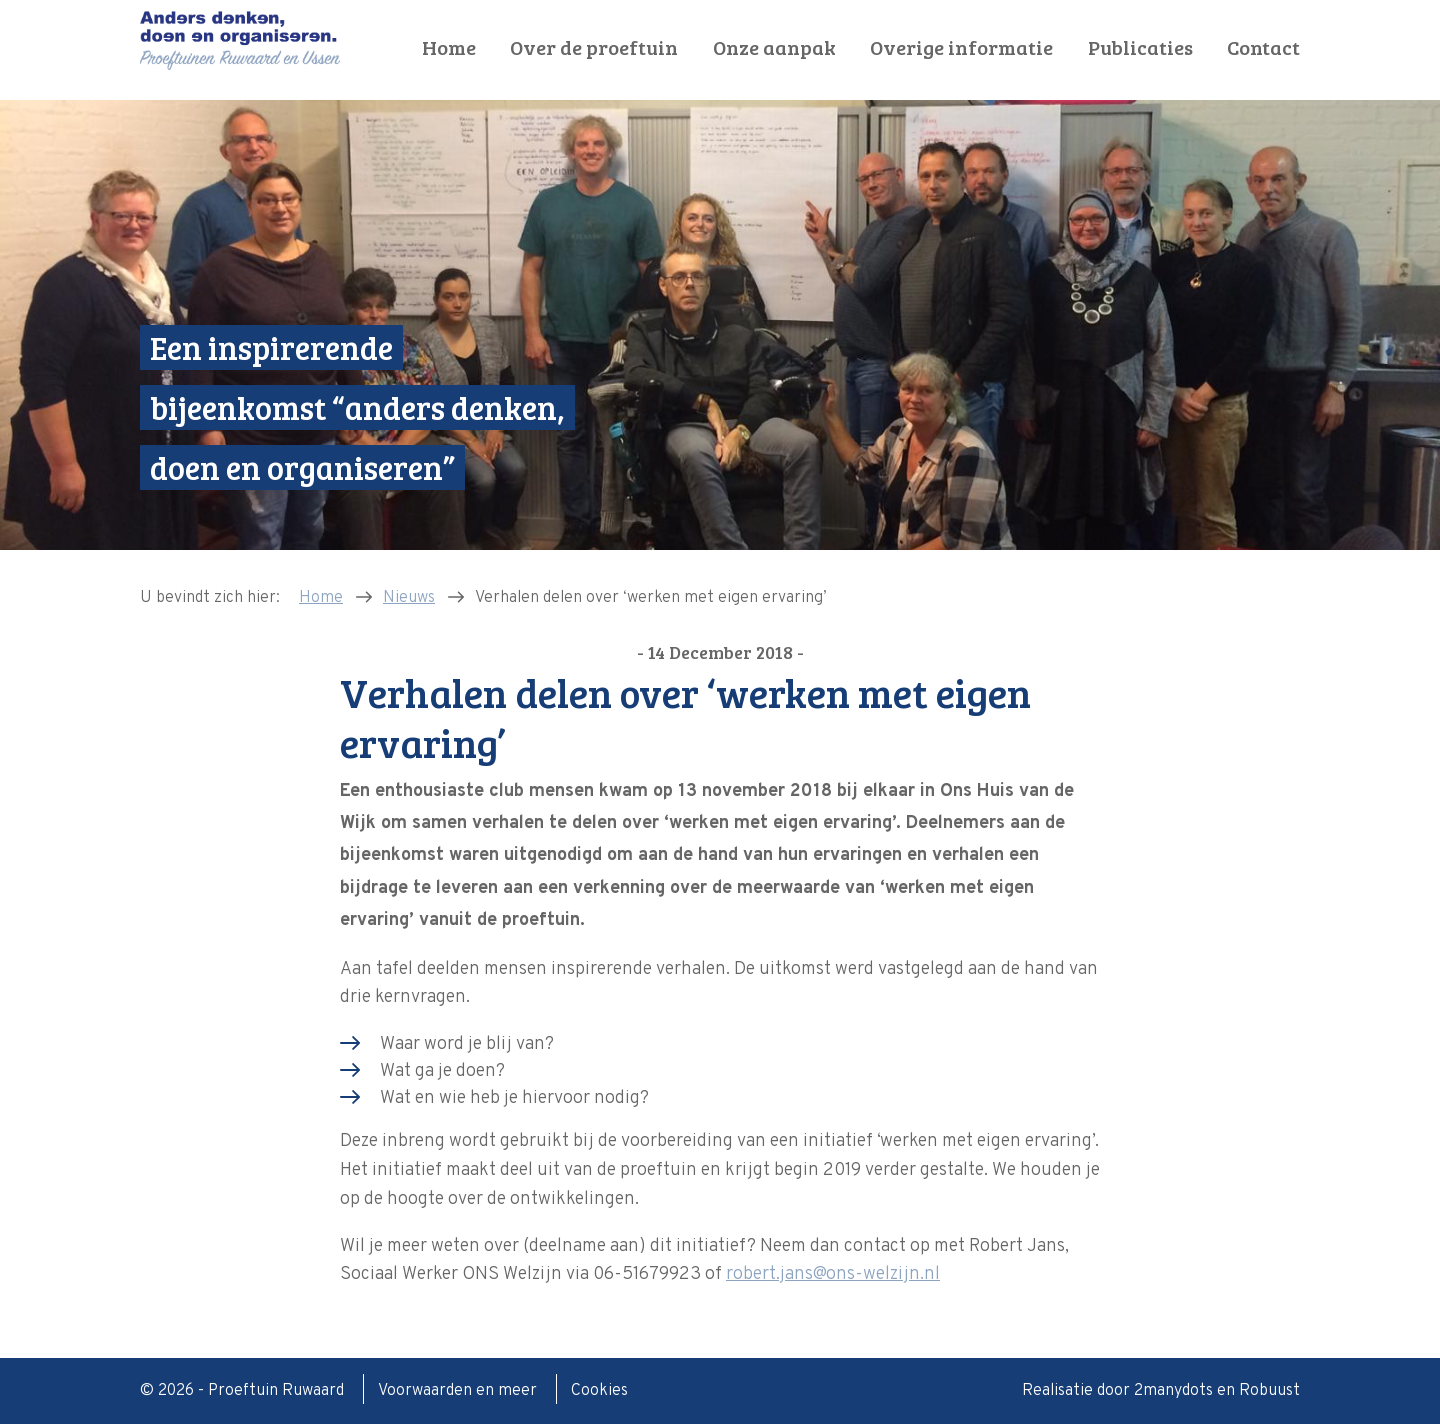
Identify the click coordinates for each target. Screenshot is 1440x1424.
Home (449, 47)
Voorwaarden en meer (459, 1391)
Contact (1263, 47)
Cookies (599, 1391)
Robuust (1269, 1391)
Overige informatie (961, 47)
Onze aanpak (774, 47)
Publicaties (1140, 47)
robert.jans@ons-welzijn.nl (833, 1274)
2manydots (1173, 1391)
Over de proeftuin (594, 47)
